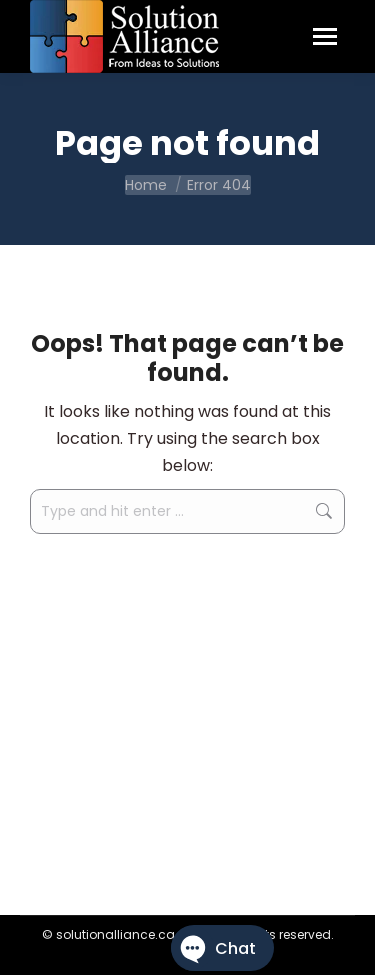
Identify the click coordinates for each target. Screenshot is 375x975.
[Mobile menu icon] (325, 36)
